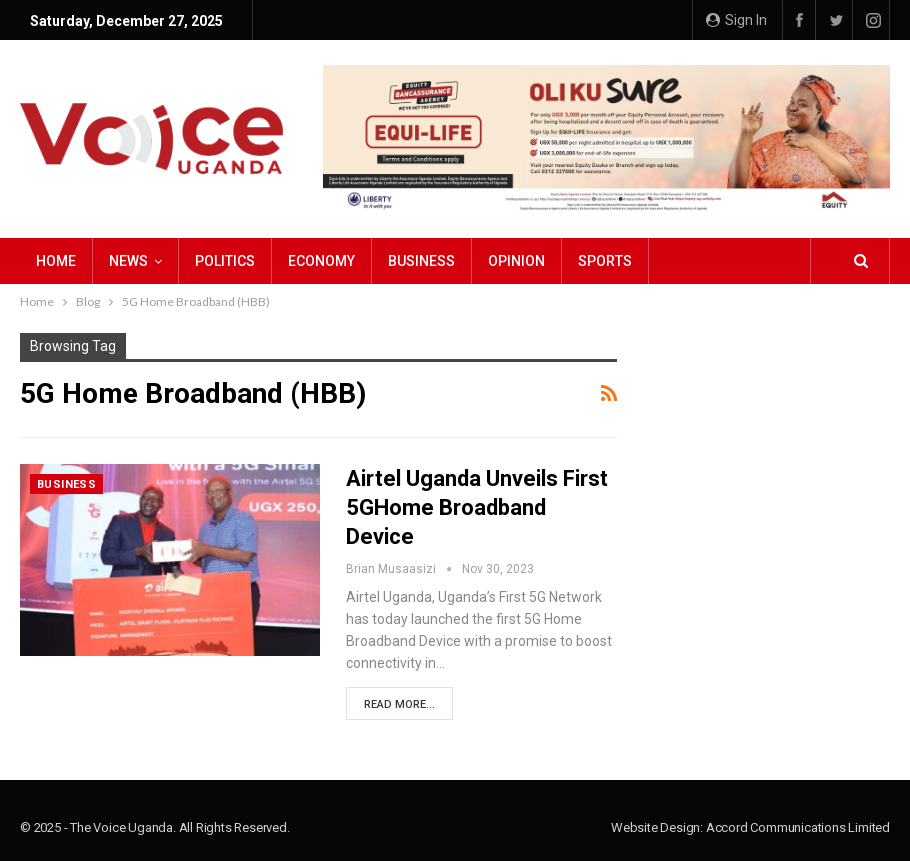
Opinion (516, 261)
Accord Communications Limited (798, 827)
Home (56, 261)
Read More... (399, 704)
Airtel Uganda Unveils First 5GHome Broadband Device (477, 507)
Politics (225, 261)
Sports (605, 261)
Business (421, 261)
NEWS (128, 261)
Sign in (736, 20)
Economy (321, 261)
